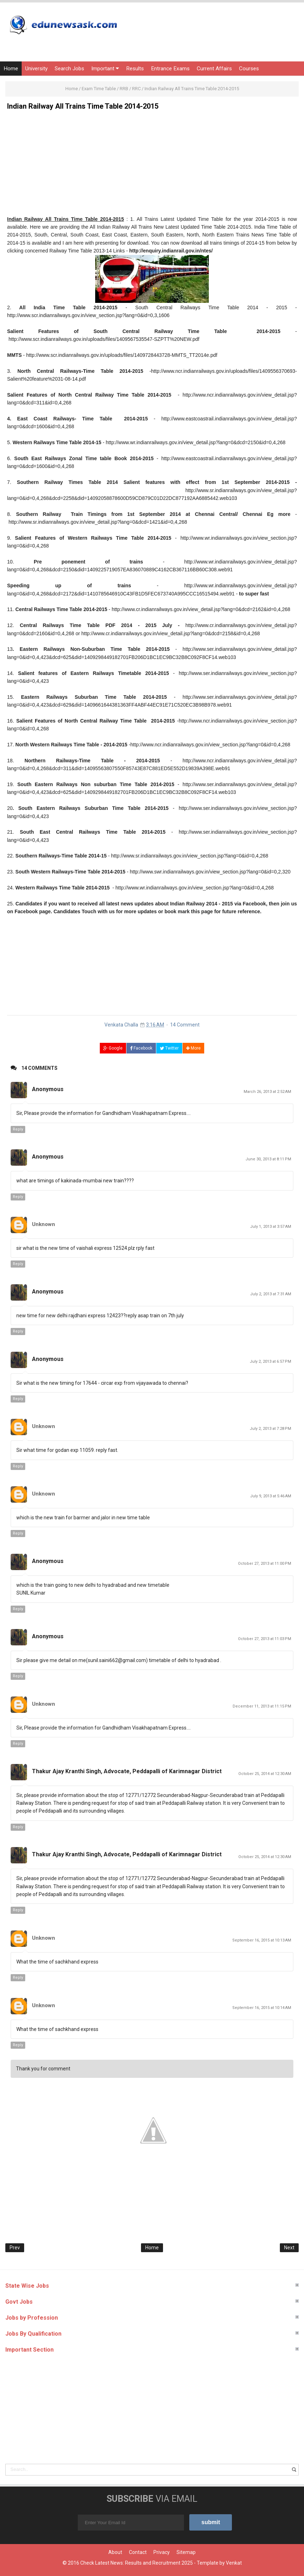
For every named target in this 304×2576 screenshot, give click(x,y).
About (115, 2552)
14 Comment (185, 1025)
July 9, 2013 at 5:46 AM (270, 1496)
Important (105, 68)
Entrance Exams (170, 68)
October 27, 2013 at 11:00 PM (264, 1563)
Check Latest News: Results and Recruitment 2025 (136, 2563)
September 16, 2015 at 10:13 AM (261, 1940)
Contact (138, 2552)
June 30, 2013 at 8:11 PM (268, 1159)
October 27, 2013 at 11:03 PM (264, 1638)
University (36, 68)
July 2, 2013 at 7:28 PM (270, 1428)
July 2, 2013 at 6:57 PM (270, 1361)
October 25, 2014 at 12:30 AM (264, 1773)
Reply (18, 1129)
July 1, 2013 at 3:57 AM (270, 1226)
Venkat (234, 2563)
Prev (15, 2247)
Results (135, 68)
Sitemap (186, 2552)
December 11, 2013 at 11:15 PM (262, 1706)
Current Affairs (214, 68)
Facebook (141, 1048)
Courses (249, 68)
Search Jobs (69, 68)
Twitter (169, 1048)
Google (113, 1048)
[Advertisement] (152, 165)
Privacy (161, 2552)
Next (289, 2247)
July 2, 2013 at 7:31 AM (270, 1294)
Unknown (43, 1224)
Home (11, 68)
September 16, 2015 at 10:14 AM (261, 2007)
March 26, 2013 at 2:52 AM (267, 1091)
